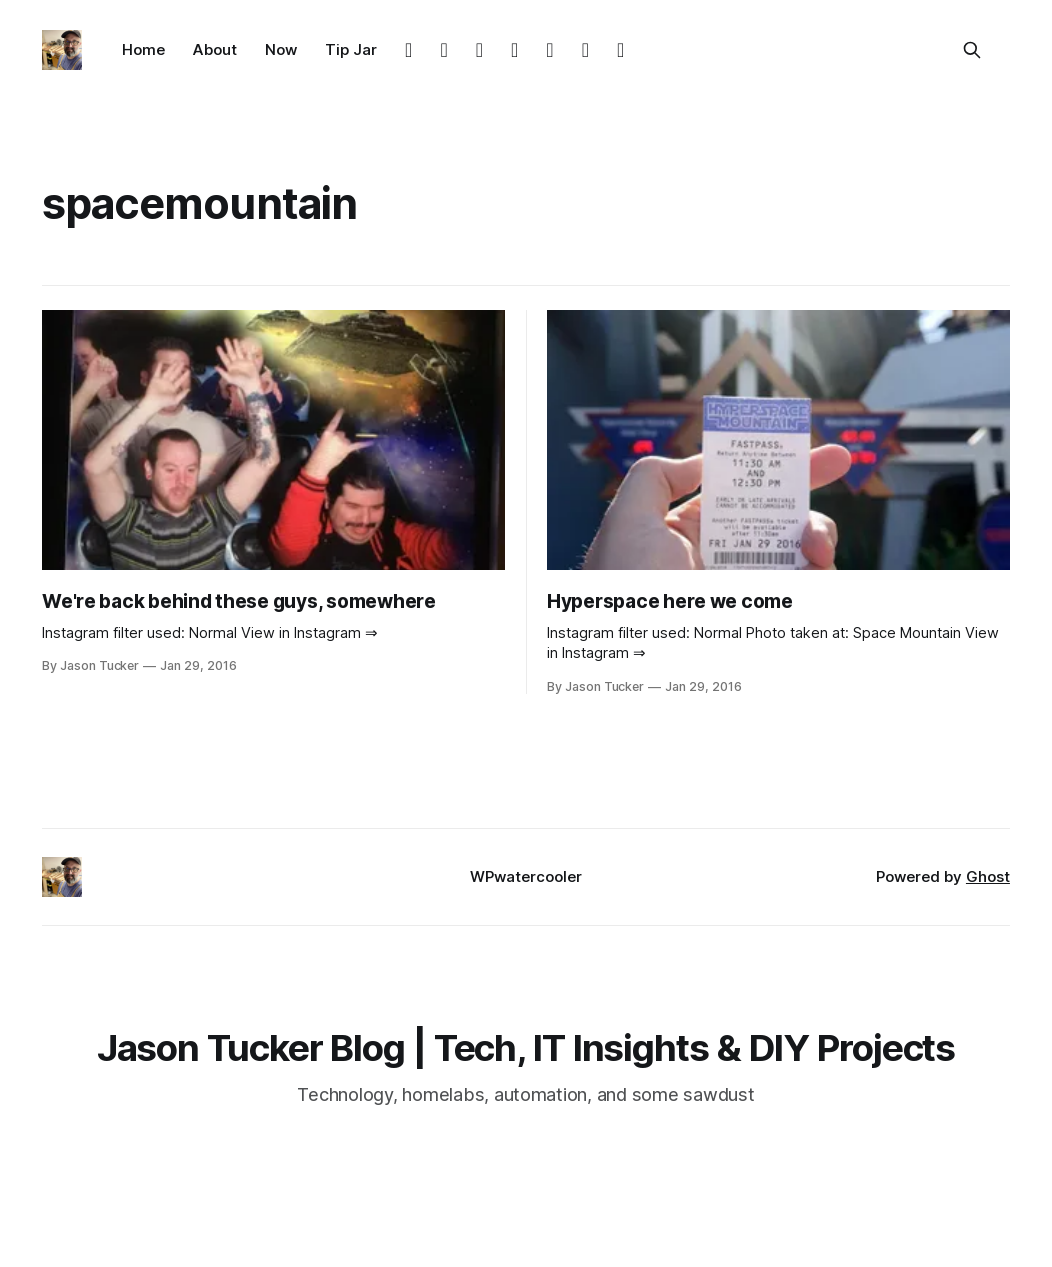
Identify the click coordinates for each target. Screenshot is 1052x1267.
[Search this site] (972, 50)
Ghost (988, 876)
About (215, 49)
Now (281, 49)
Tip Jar (351, 49)
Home (143, 49)
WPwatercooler (526, 876)
